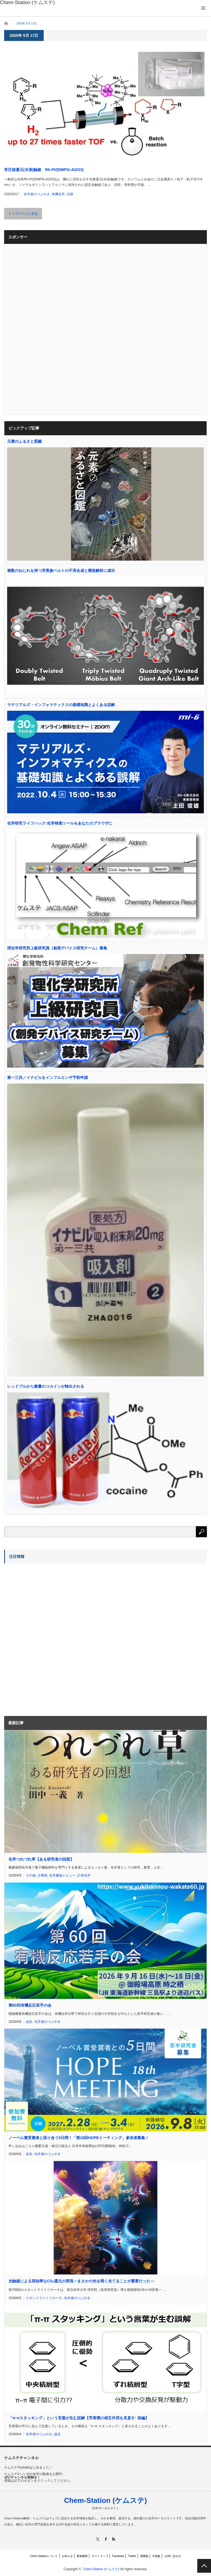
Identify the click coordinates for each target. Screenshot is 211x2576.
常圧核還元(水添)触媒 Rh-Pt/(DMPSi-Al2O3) (44, 169)
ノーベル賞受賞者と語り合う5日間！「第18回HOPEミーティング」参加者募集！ (79, 2138)
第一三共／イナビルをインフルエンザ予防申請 (47, 1077)
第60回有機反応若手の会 (30, 2005)
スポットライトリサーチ (44, 2298)
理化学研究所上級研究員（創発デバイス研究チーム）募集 (57, 948)
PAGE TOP (204, 2566)
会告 (29, 2022)
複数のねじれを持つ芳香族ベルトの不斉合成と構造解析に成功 (61, 570)
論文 (57, 2434)
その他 (31, 1875)
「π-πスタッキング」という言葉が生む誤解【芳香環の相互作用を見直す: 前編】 (79, 2418)
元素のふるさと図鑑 (24, 441)
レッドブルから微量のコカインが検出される (45, 1386)
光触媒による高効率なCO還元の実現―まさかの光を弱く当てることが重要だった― (81, 2281)
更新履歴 (82, 2556)
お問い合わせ (173, 2556)
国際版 (144, 2556)
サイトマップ (100, 2556)
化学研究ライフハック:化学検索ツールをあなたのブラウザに (59, 823)
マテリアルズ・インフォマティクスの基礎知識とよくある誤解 (61, 704)
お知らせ (67, 2556)
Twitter (132, 2556)
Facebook (118, 2556)
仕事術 (43, 1875)
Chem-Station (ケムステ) (105, 2500)
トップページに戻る (23, 214)
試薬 (70, 194)
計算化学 (84, 1875)
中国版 (156, 2556)
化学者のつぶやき (37, 194)
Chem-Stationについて (44, 2556)
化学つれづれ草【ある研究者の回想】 (41, 1859)
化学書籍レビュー (62, 1875)
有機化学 (58, 194)
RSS (113, 2539)
